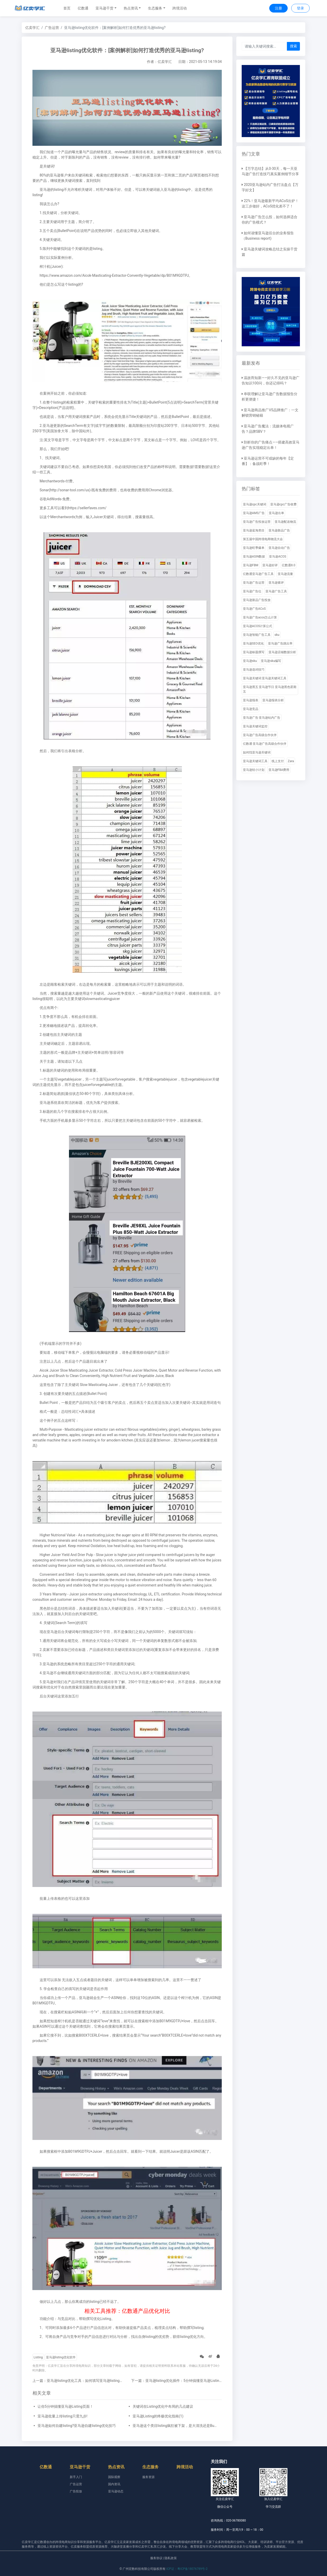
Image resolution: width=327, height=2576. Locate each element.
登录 (300, 8)
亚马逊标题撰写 (253, 652)
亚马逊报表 (250, 700)
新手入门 (76, 2477)
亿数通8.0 (288, 565)
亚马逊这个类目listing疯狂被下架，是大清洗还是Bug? (175, 2426)
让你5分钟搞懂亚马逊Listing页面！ (65, 2406)
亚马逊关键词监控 (255, 726)
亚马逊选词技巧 (253, 669)
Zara (291, 761)
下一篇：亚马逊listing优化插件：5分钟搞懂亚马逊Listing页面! (180, 2381)
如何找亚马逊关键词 (257, 752)
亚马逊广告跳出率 (280, 643)
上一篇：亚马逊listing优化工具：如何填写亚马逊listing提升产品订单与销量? (93, 2381)
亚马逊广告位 (252, 591)
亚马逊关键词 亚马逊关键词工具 (265, 678)
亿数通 (83, 8)
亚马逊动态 (115, 2491)
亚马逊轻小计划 (253, 770)
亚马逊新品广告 (279, 530)
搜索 (293, 46)
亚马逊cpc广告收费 (283, 504)
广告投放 (76, 2491)
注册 (278, 8)
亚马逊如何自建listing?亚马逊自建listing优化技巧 (77, 2426)
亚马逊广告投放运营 (257, 522)
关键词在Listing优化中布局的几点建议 (163, 2406)
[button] (106, 8)
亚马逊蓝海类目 (253, 530)
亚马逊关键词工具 (255, 761)
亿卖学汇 (32, 28)
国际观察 (114, 2477)
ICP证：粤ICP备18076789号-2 (186, 2569)
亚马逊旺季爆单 (253, 548)
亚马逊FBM (251, 565)
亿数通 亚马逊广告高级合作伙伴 (265, 744)
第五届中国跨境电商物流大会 (263, 539)
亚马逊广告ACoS (254, 608)
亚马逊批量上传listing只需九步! (62, 2416)
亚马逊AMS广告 (254, 513)
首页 (67, 8)
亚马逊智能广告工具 (257, 635)
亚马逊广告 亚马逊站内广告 (262, 717)
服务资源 (148, 2477)
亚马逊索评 (276, 582)
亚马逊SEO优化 (253, 643)
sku (277, 635)
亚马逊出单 (276, 513)
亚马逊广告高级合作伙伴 (260, 735)
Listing (38, 2357)
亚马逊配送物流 (285, 522)
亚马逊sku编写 (271, 661)
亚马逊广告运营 (253, 582)
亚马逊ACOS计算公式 (257, 626)
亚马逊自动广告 (279, 548)
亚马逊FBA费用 (278, 770)
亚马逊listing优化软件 (61, 2357)
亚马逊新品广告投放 (257, 600)
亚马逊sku (250, 661)
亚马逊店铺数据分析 (282, 652)
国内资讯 (114, 2484)
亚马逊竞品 (250, 709)
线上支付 (278, 761)
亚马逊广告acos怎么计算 (260, 617)
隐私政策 (171, 2558)
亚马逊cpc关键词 (254, 504)
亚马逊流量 (285, 574)
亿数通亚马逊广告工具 (258, 574)
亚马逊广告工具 (276, 591)
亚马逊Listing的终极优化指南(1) (158, 2416)
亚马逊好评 (270, 565)
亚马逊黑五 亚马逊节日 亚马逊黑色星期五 (270, 689)
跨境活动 (179, 8)
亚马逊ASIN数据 (254, 556)
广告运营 (52, 28)
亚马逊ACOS (277, 556)
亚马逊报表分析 (273, 700)
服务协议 (156, 2558)
